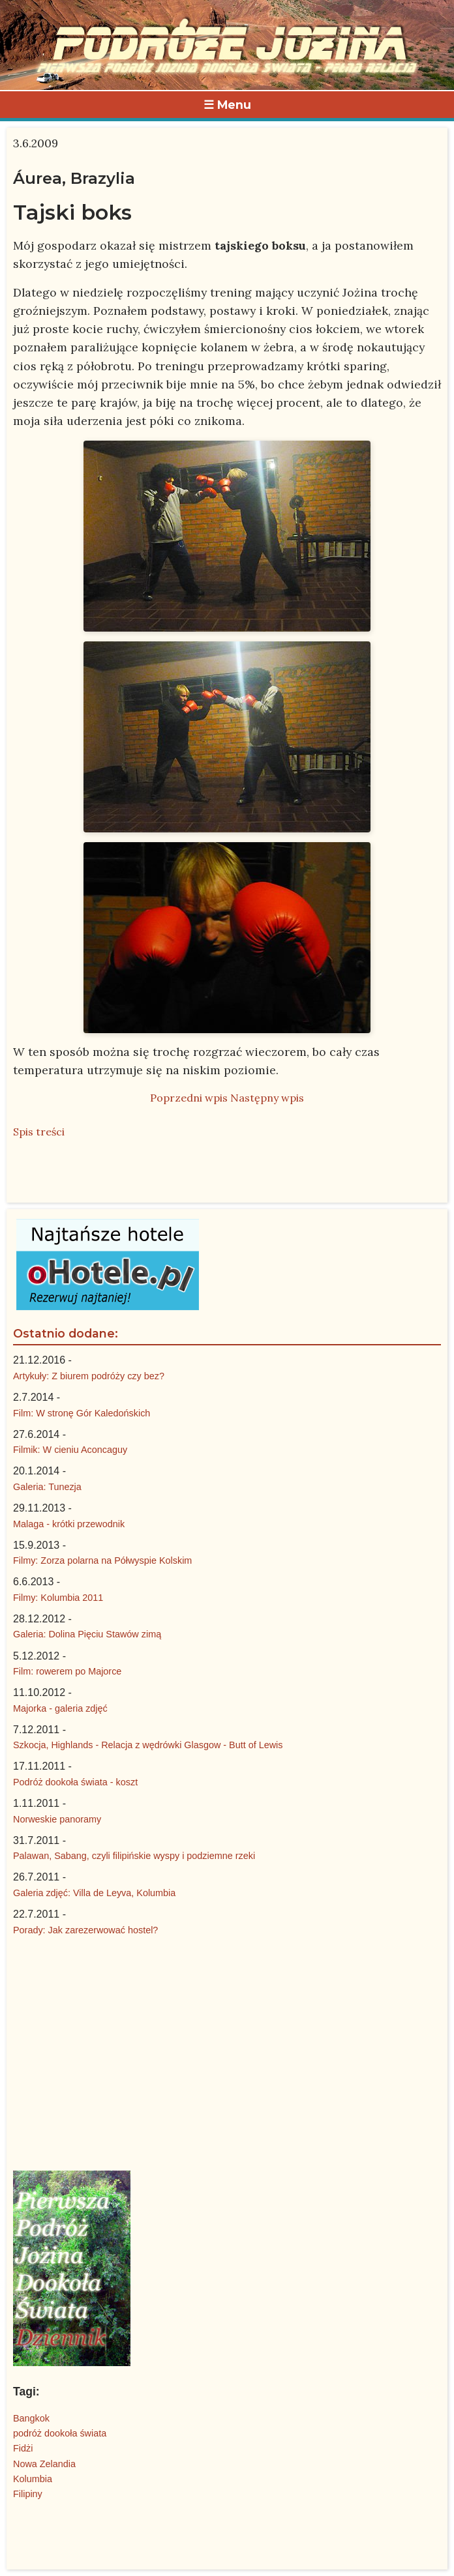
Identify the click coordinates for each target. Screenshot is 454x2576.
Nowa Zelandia (44, 2464)
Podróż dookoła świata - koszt (75, 1782)
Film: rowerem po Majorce (67, 1671)
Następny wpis (267, 1097)
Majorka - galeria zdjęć (60, 1708)
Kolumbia (32, 2479)
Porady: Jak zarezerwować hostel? (85, 1930)
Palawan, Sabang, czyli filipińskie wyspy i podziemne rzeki (134, 1856)
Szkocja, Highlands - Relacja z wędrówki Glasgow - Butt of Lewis (148, 1745)
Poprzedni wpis (189, 1097)
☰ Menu (227, 104)
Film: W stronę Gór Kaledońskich (81, 1413)
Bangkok (31, 2418)
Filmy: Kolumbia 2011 (58, 1597)
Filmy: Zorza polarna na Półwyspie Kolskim (102, 1560)
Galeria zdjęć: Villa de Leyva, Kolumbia (94, 1893)
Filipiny (27, 2494)
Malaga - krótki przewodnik (69, 1524)
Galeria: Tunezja (47, 1487)
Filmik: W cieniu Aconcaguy (70, 1449)
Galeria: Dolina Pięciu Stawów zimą (87, 1634)
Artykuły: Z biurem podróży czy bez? (88, 1376)
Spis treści (39, 1131)
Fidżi (23, 2448)
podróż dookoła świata (59, 2433)
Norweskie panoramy (57, 1819)
